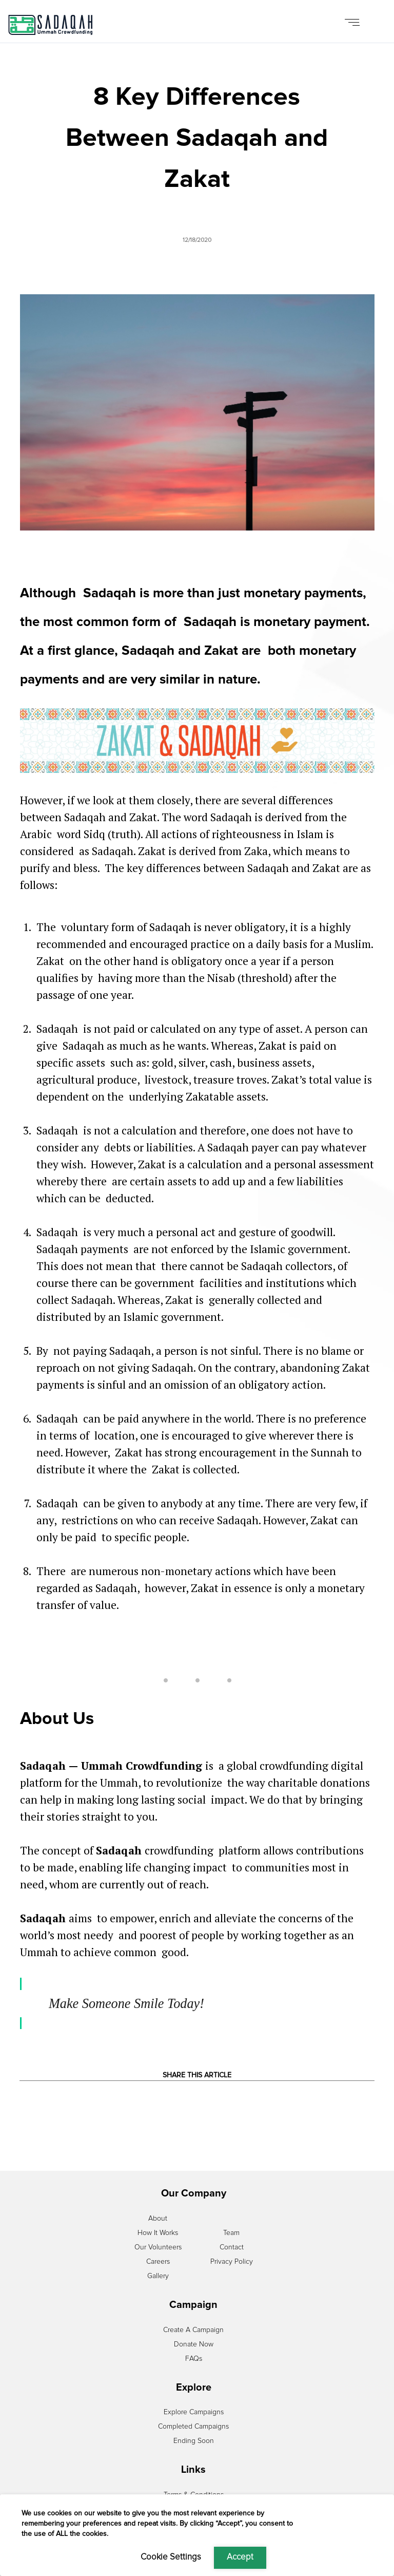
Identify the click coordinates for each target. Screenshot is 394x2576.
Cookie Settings (171, 2557)
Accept (240, 2557)
